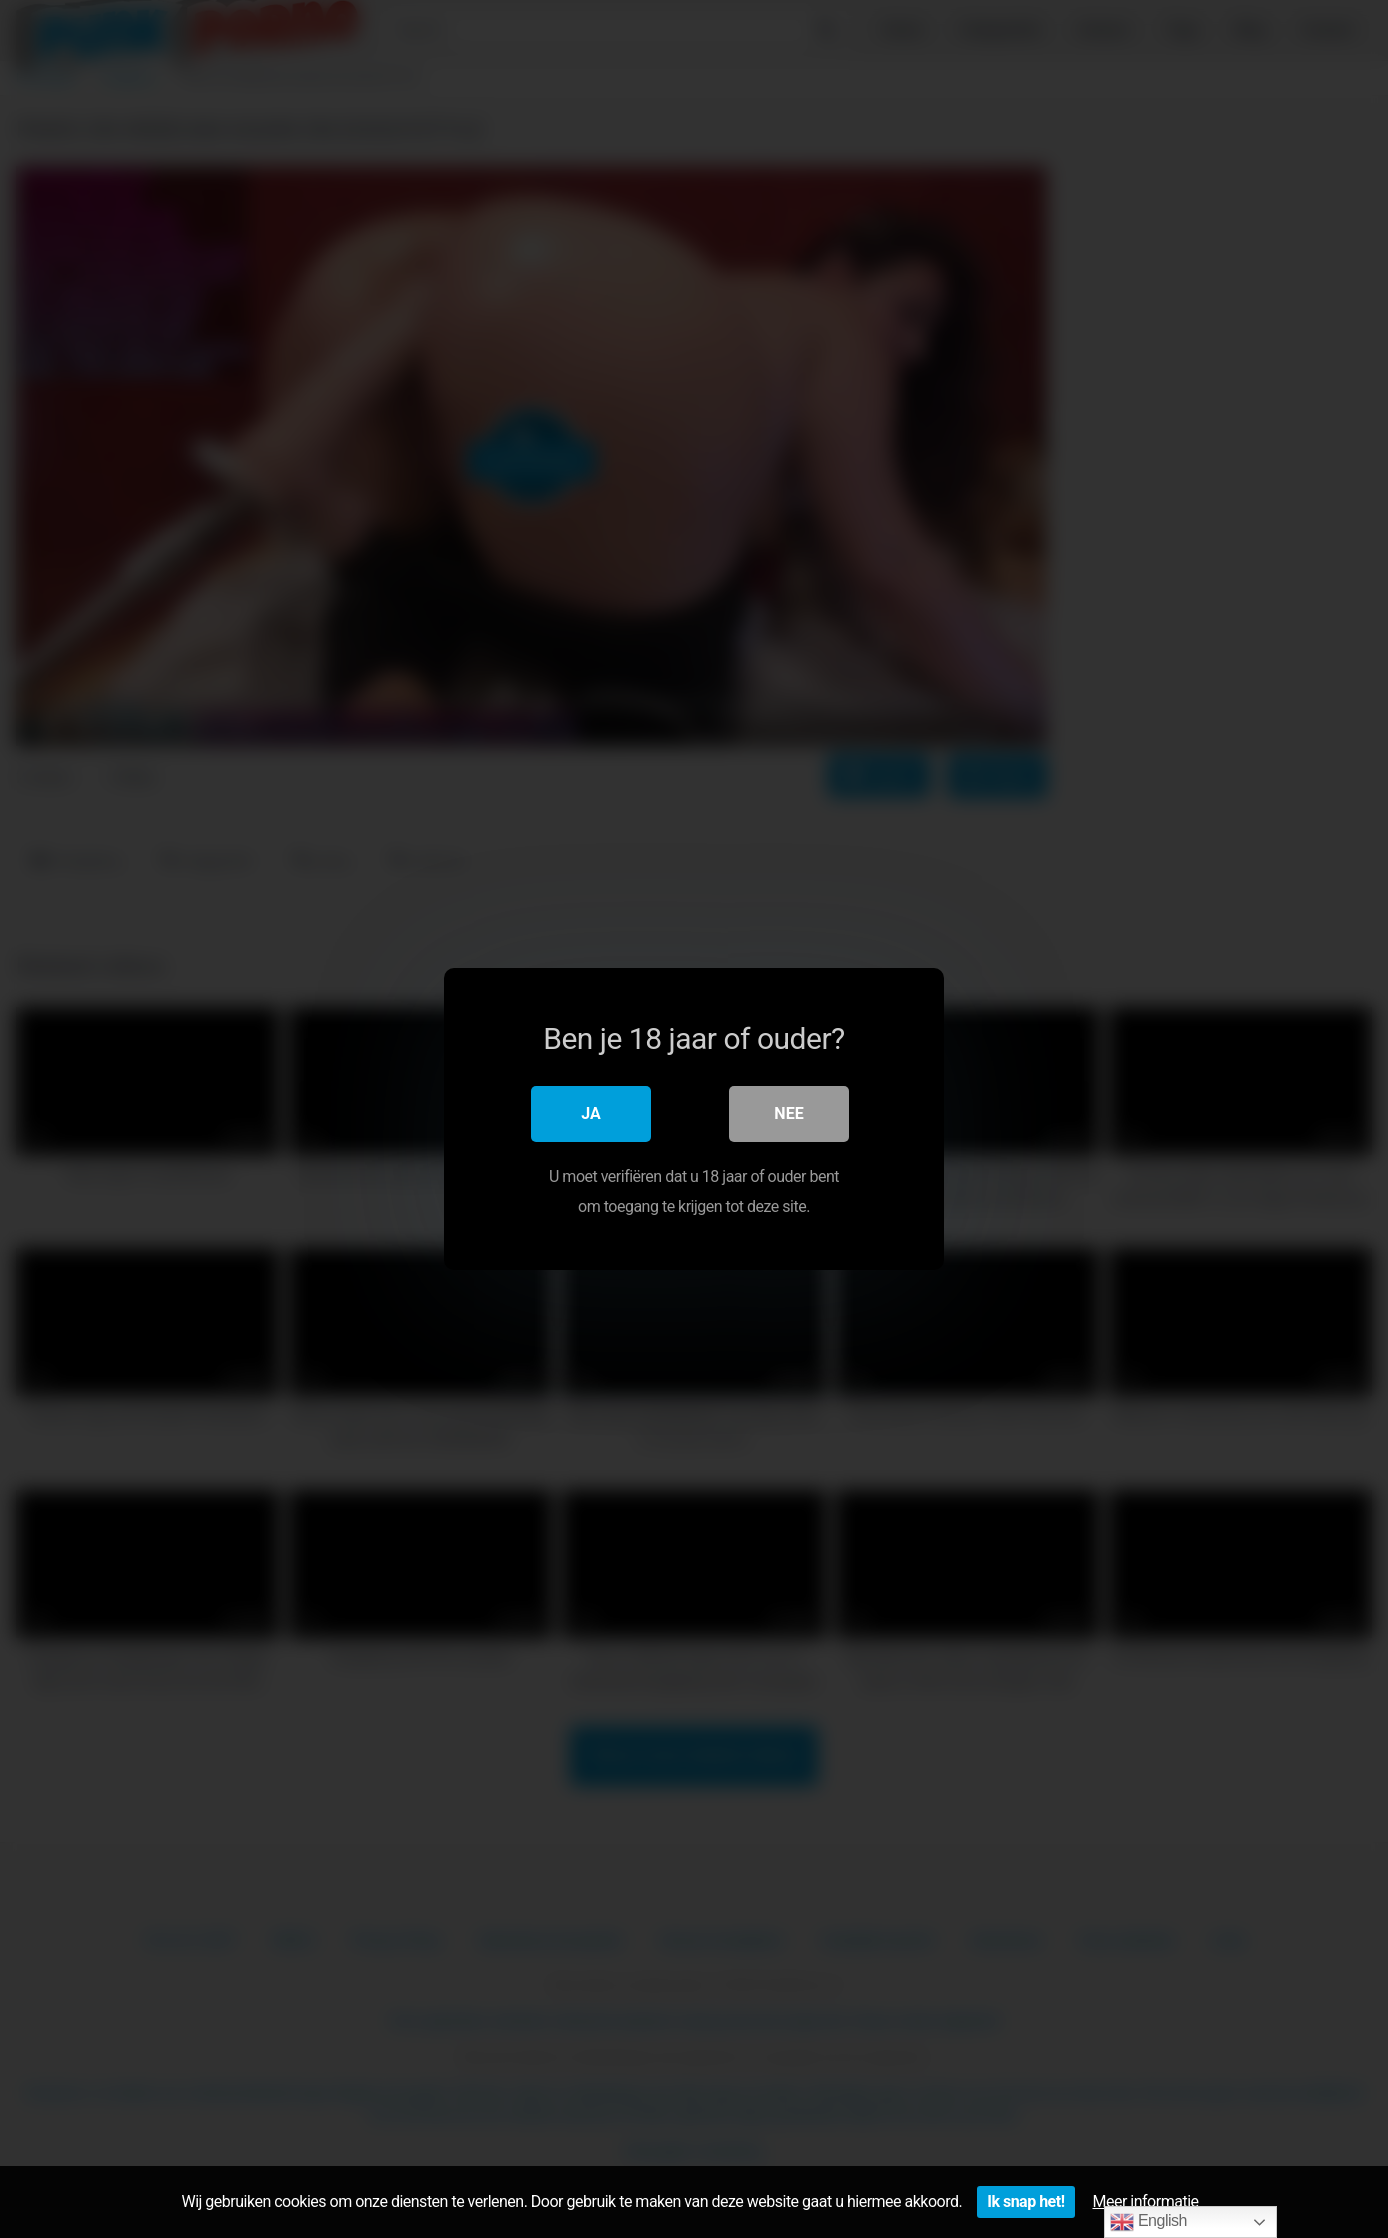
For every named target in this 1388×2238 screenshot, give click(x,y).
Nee (788, 1113)
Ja (591, 1113)
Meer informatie (1146, 2201)
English (1148, 2222)
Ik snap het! (1025, 2201)
